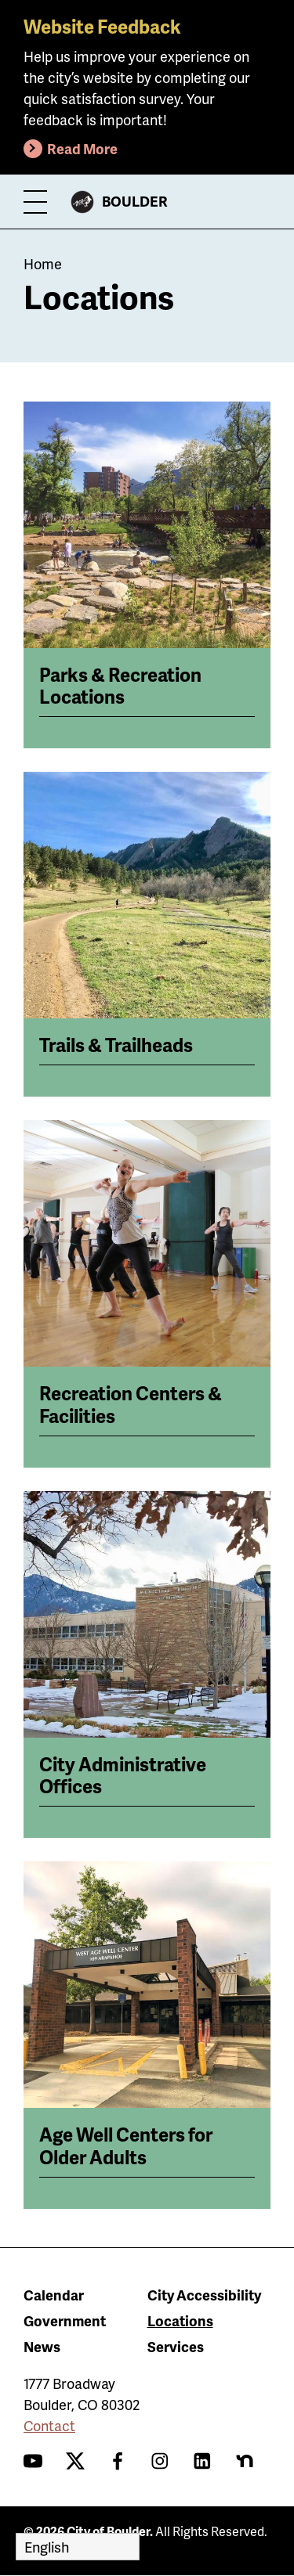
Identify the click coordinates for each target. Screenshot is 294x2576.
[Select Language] (78, 2546)
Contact (49, 2425)
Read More (82, 148)
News (42, 2346)
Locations (180, 2320)
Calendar (54, 2294)
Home (43, 263)
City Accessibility (204, 2294)
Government (65, 2320)
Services (175, 2346)
